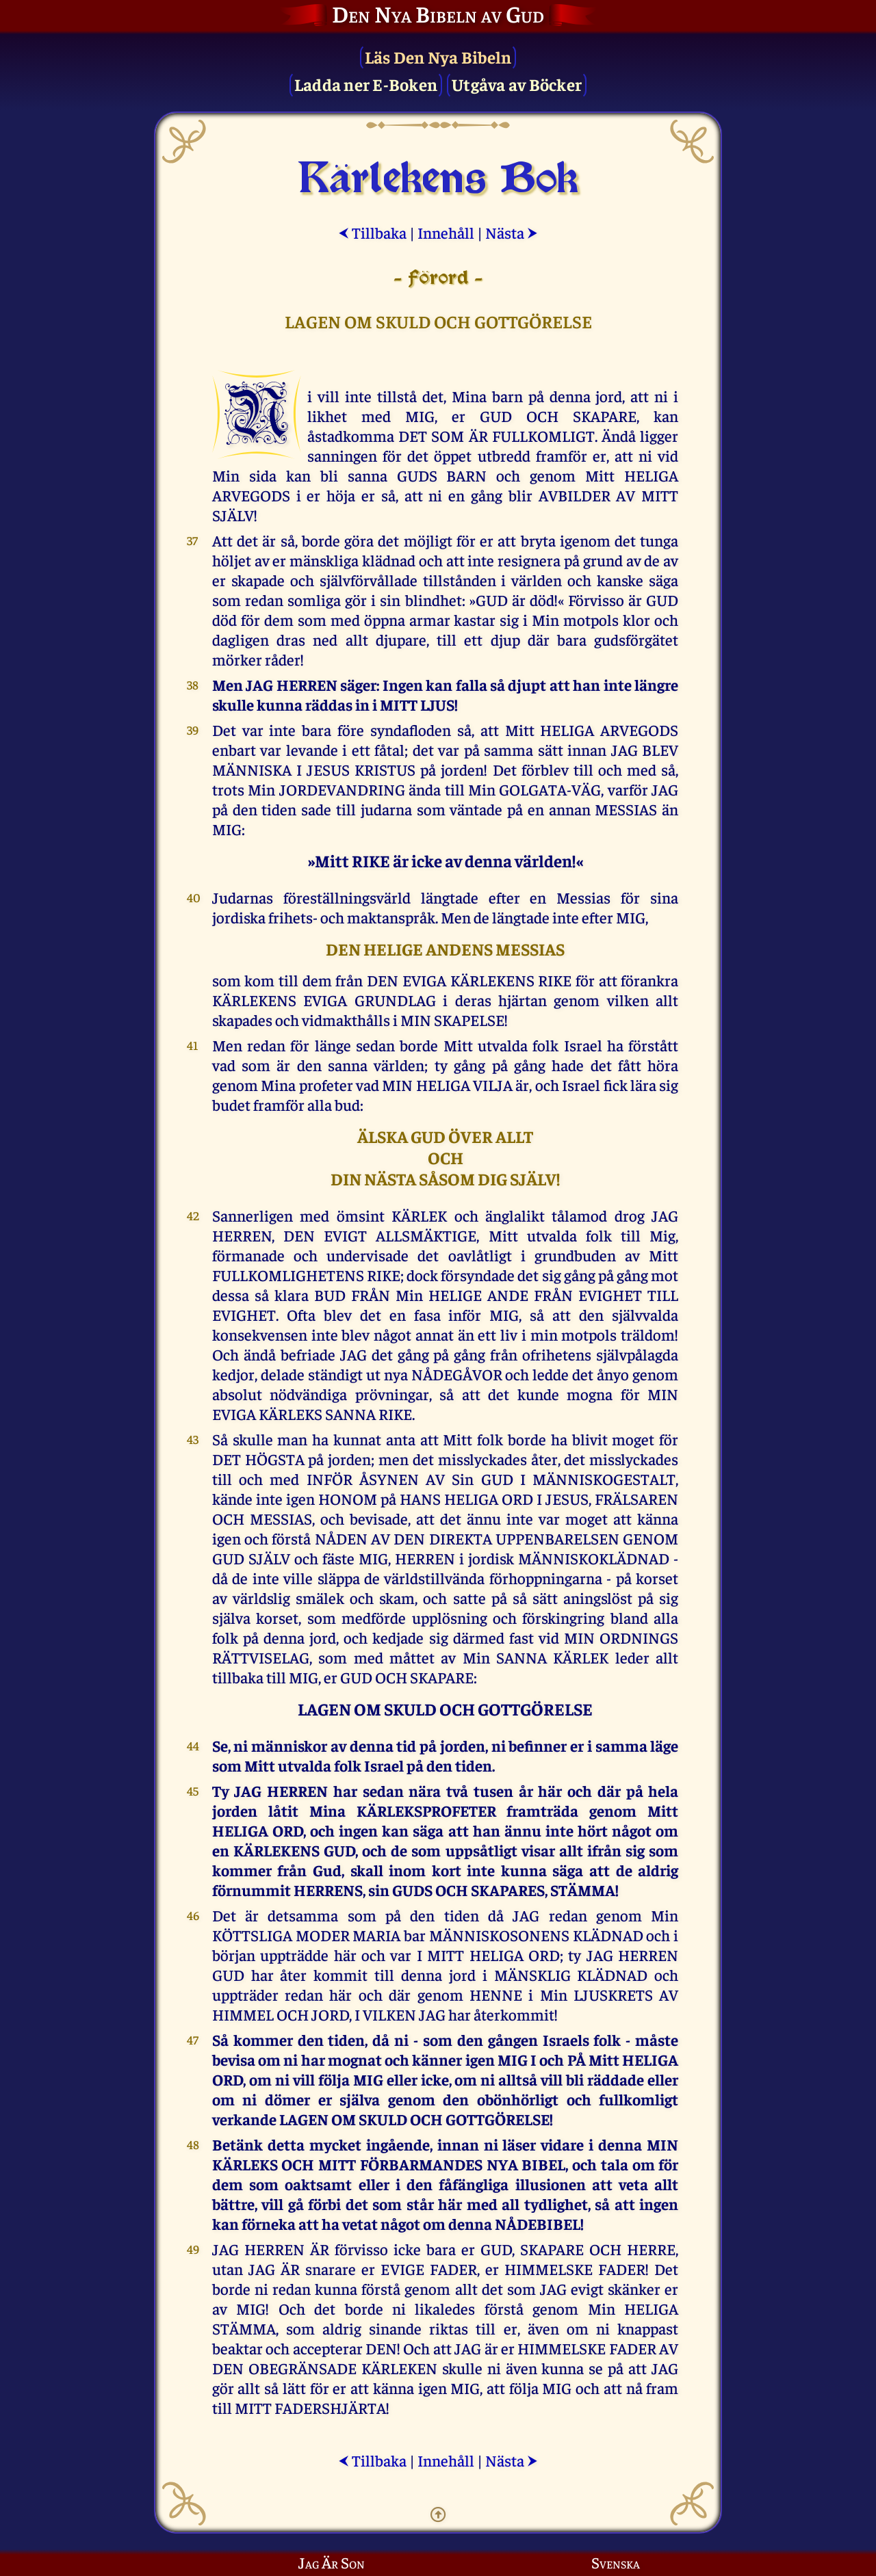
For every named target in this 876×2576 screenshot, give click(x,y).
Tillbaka (372, 232)
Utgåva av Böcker (517, 83)
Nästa (511, 232)
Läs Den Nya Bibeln (438, 56)
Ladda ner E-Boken (365, 83)
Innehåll (445, 232)
